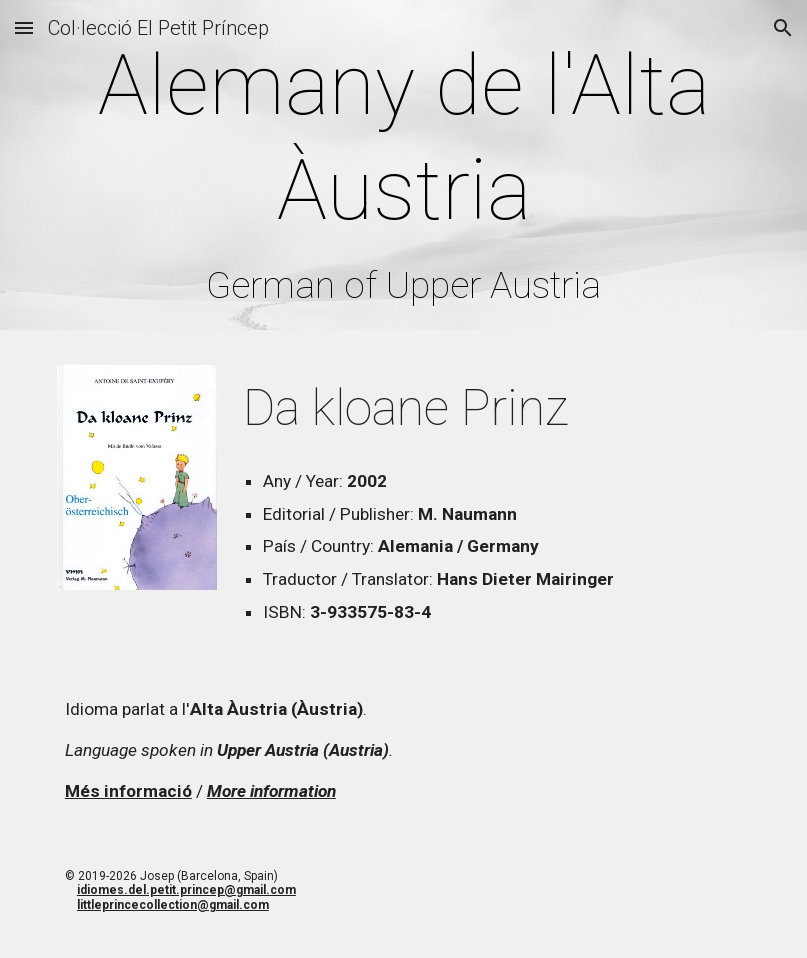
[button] (24, 27)
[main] (403, 170)
